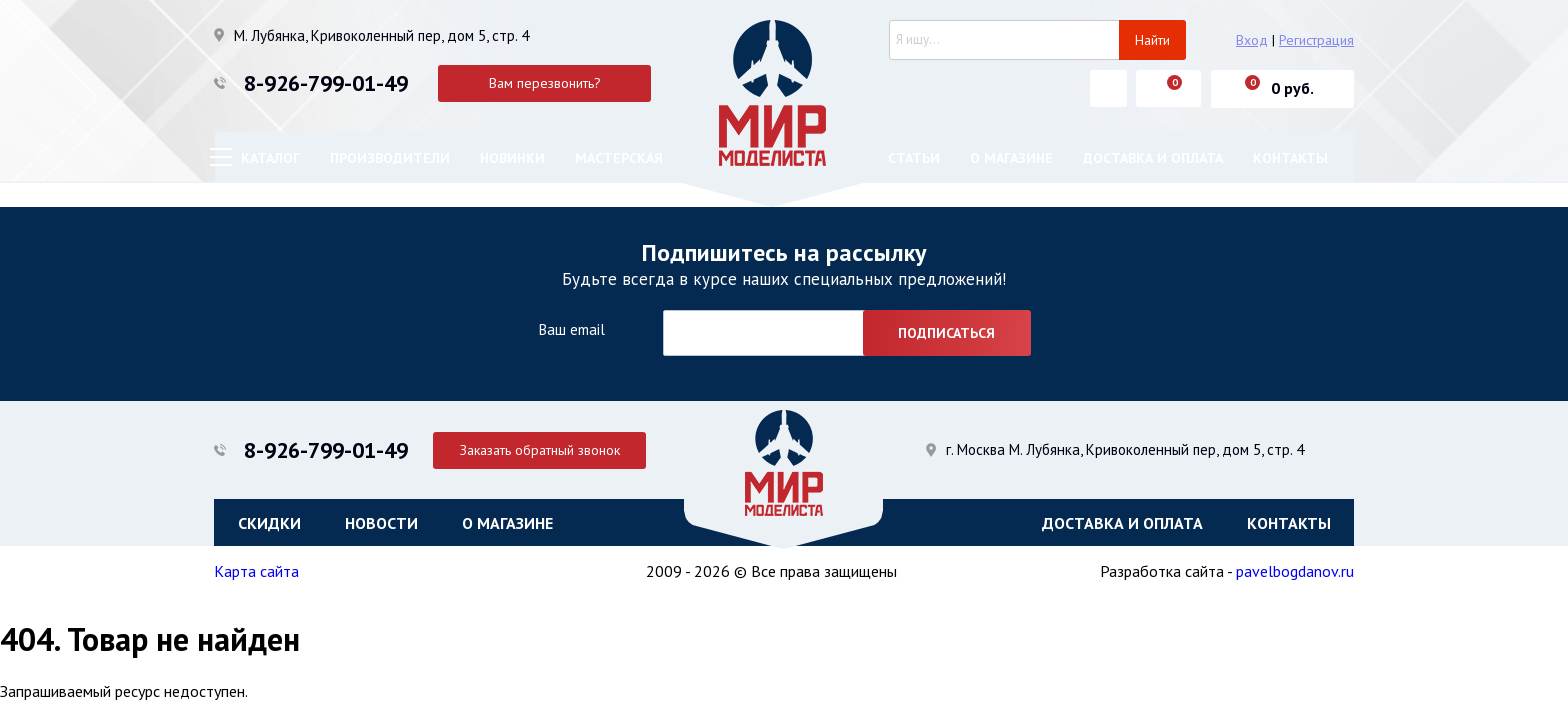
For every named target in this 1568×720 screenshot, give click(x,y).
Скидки (269, 523)
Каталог (270, 158)
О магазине (1011, 158)
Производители (390, 158)
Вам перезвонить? (545, 83)
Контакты (1290, 158)
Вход (1252, 40)
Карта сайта (256, 573)
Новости (381, 523)
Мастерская (619, 158)
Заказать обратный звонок (545, 449)
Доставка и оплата (1153, 158)
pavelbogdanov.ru (1295, 573)
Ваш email (571, 329)
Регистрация (1316, 40)
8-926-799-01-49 (326, 83)
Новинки (512, 158)
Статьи (914, 158)
